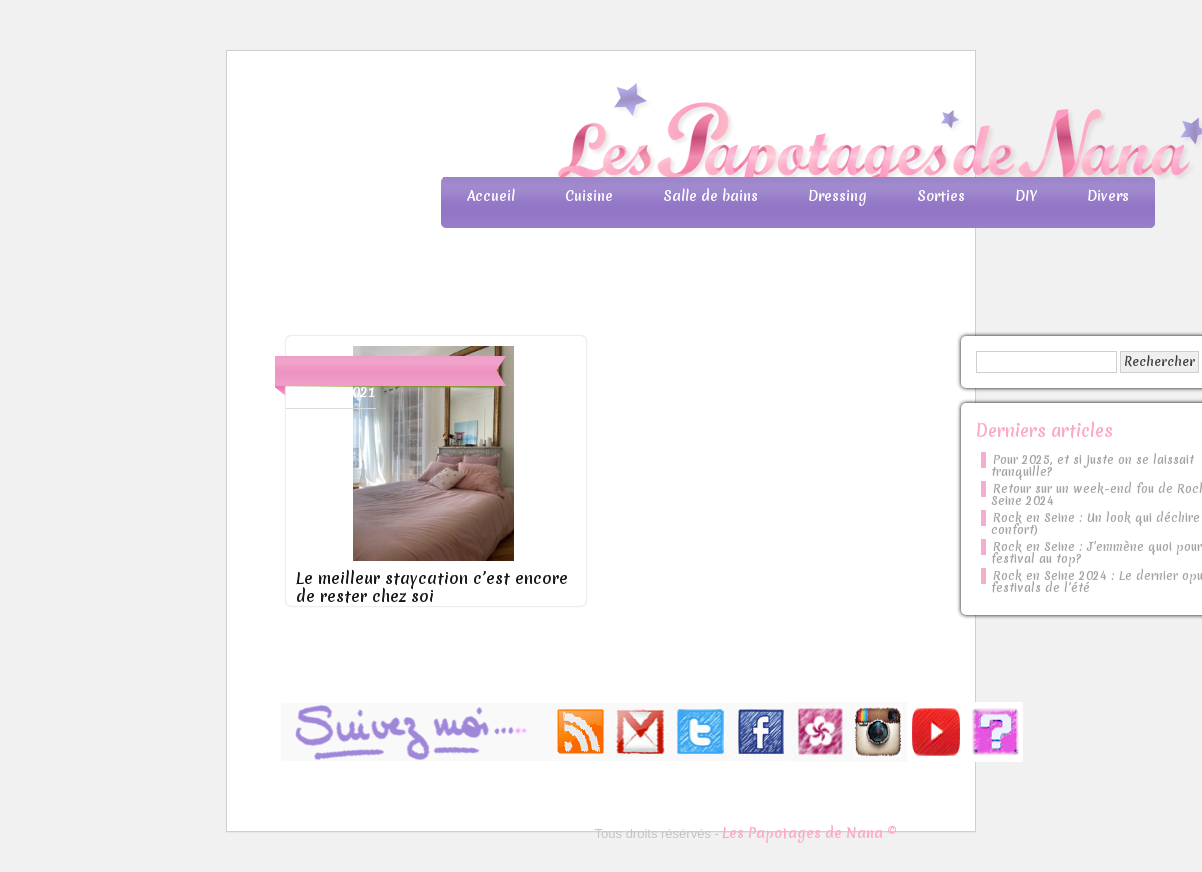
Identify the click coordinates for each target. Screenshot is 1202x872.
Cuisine (589, 196)
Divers (1108, 196)
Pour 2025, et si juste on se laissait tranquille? (1092, 466)
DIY (1026, 196)
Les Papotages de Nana (733, 135)
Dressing (837, 196)
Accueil (491, 196)
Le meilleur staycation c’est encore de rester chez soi (432, 587)
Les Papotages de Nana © (809, 833)
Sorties (941, 196)
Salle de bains (710, 196)
